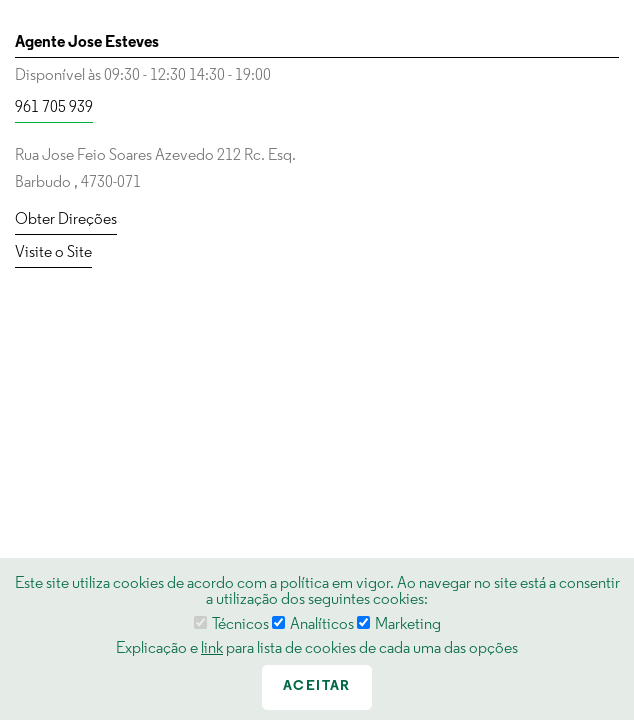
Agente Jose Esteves (87, 43)
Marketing (399, 625)
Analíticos (313, 625)
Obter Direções (66, 220)
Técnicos (231, 625)
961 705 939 (54, 108)
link (212, 649)
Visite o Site (53, 253)
